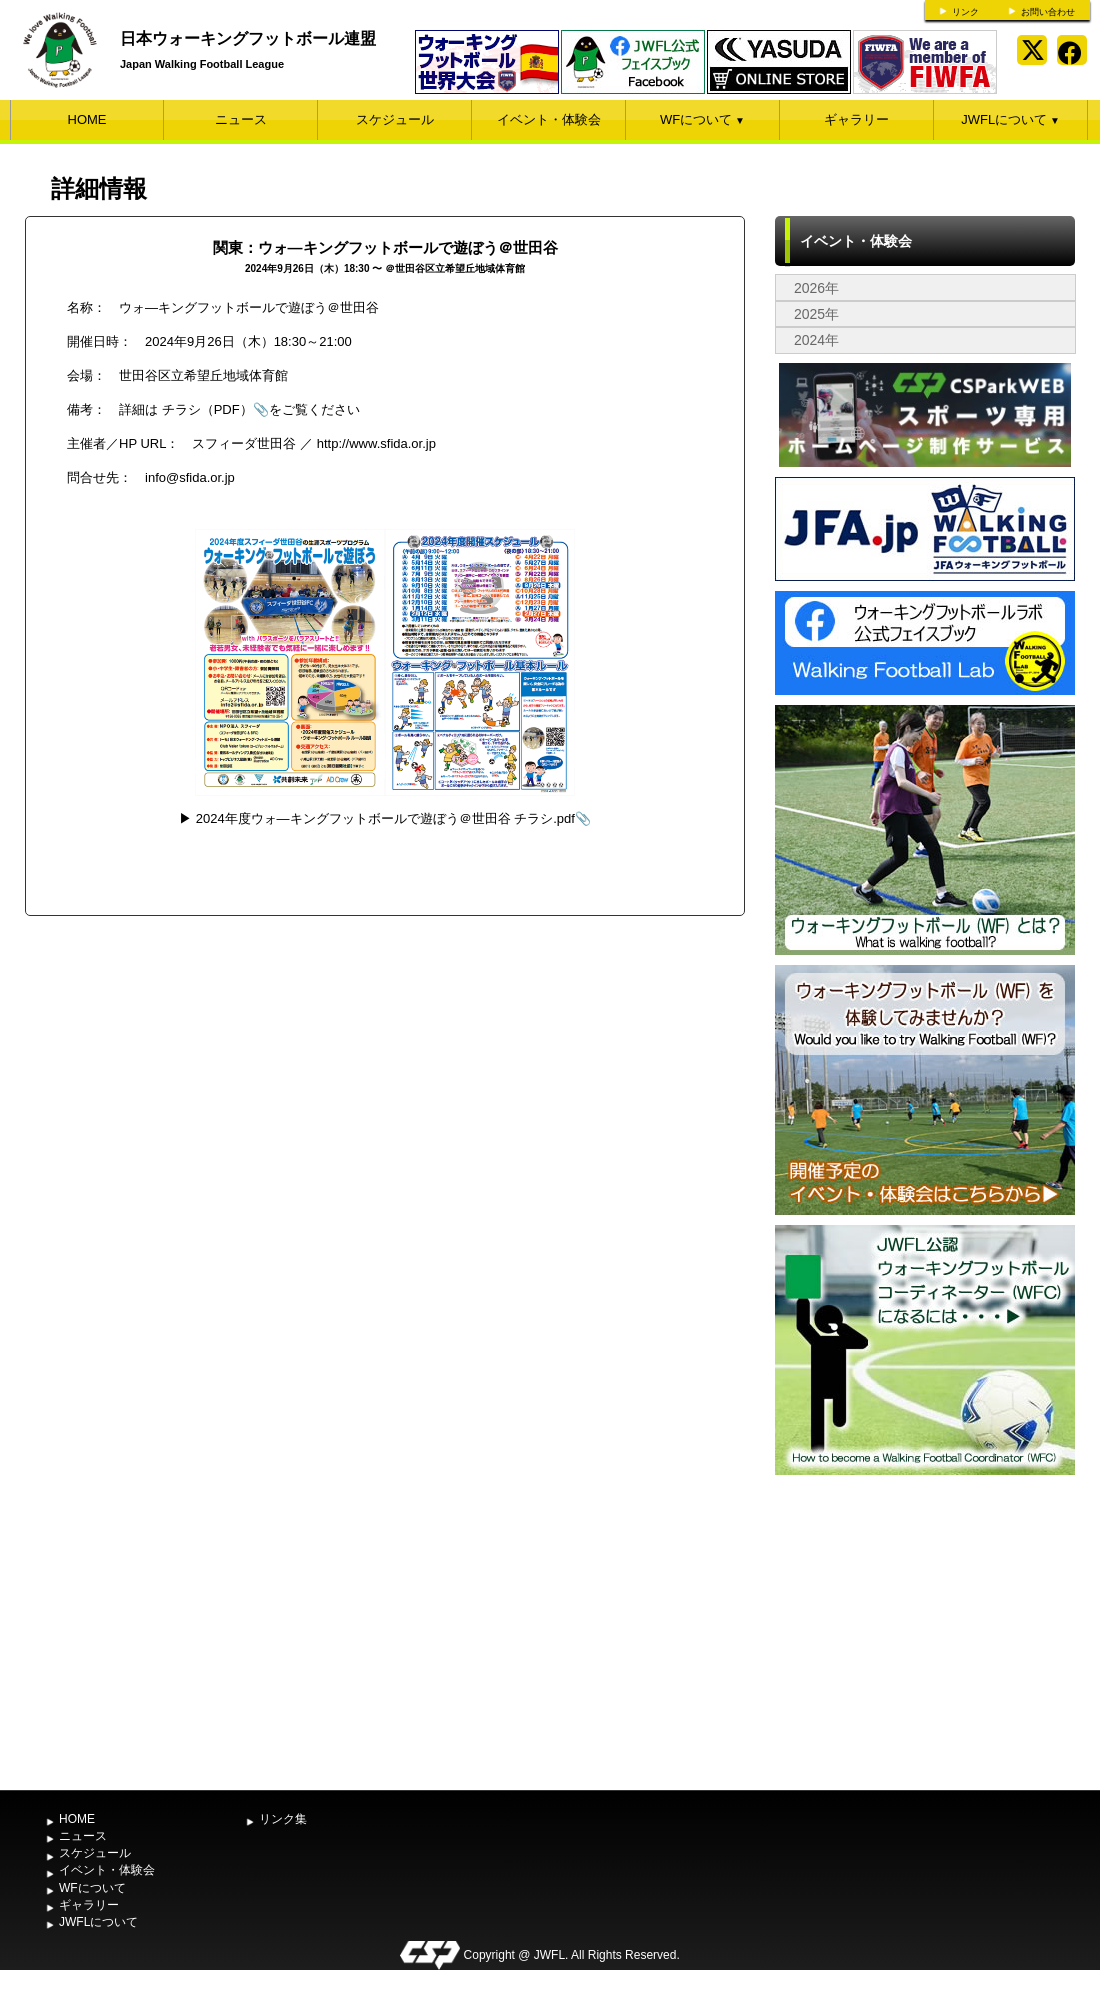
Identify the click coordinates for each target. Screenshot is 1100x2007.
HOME (87, 119)
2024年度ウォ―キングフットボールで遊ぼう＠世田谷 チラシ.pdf (385, 818)
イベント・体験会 (549, 119)
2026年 (816, 288)
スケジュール (395, 119)
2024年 (816, 340)
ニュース (241, 119)
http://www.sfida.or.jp (376, 443)
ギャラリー (856, 119)
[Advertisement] (925, 1630)
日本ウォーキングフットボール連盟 (248, 38)
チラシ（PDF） (207, 409)
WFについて (702, 119)
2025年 (816, 314)
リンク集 (283, 1819)
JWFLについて (1010, 119)
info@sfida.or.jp (190, 477)
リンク (965, 12)
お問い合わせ (1048, 12)
